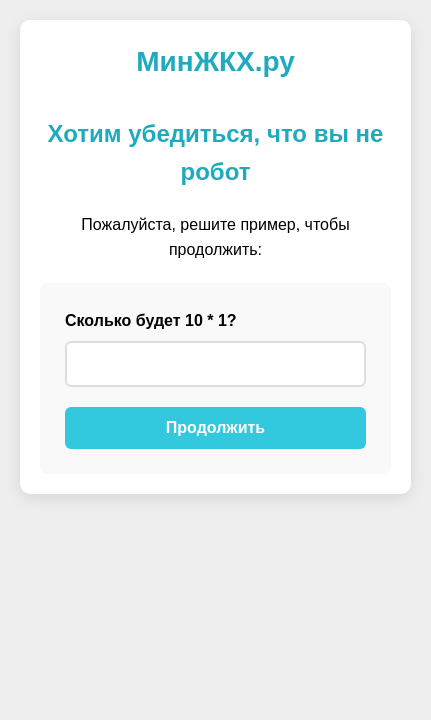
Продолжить (215, 427)
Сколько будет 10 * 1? (151, 320)
